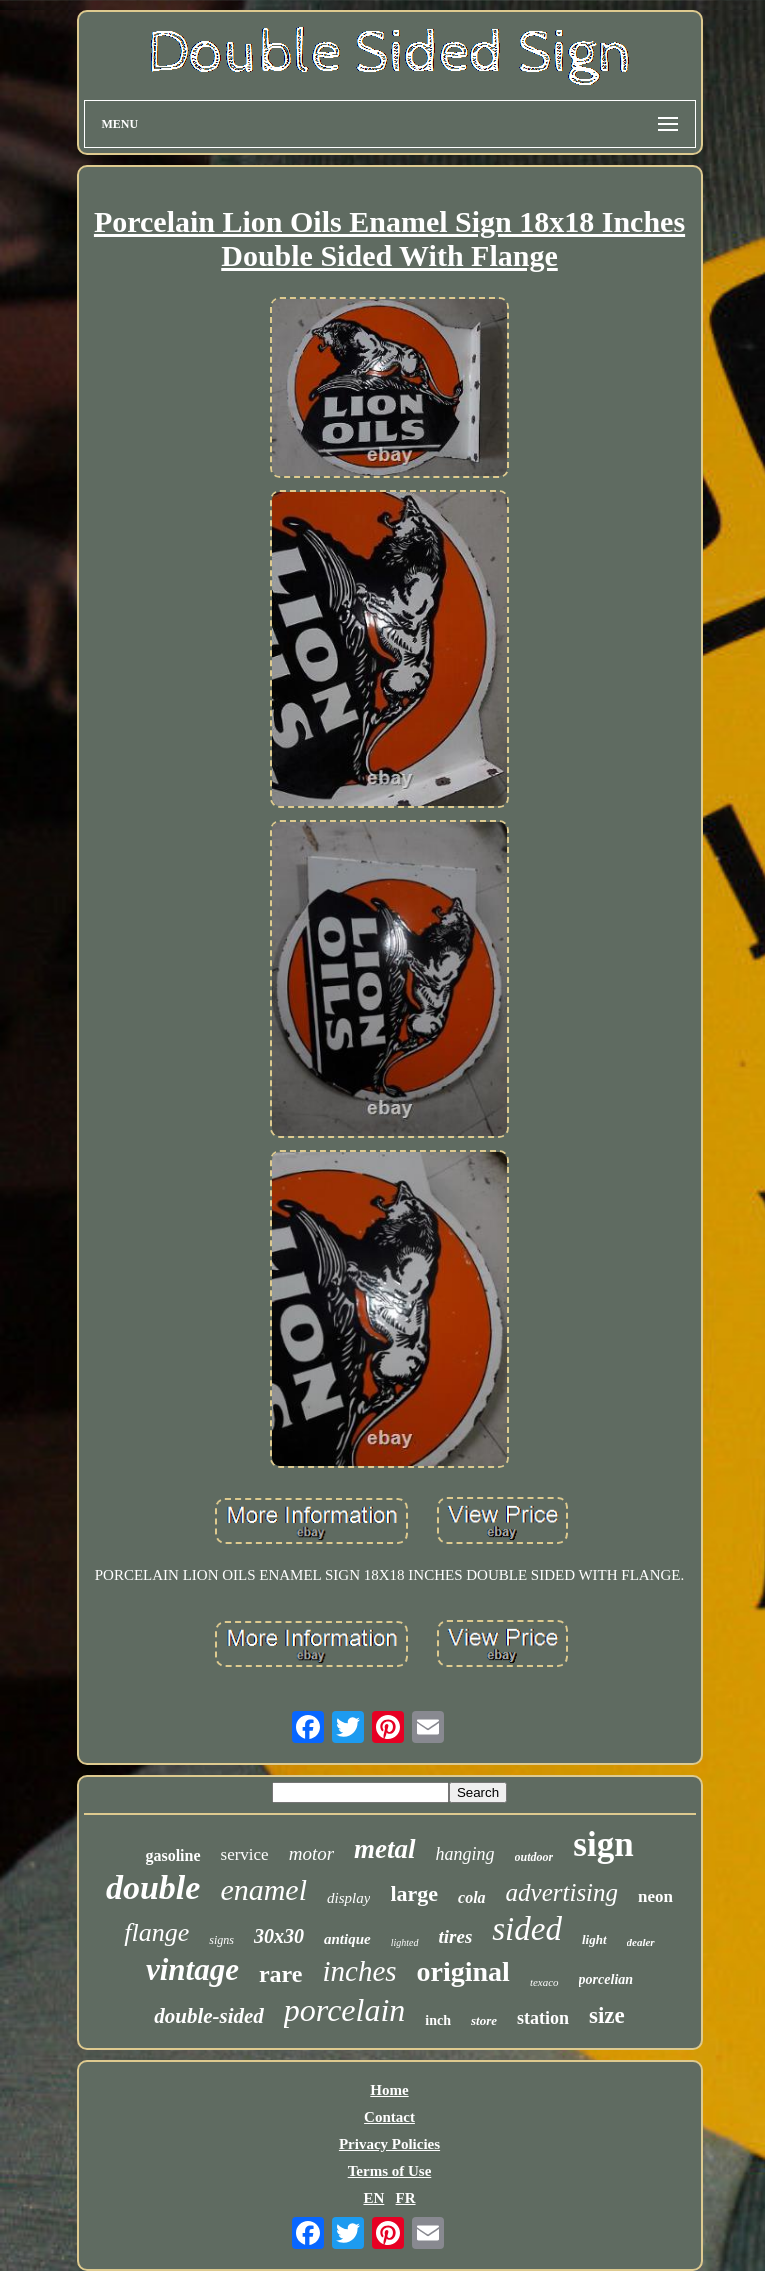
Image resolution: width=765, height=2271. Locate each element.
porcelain (344, 2010)
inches (359, 1971)
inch (438, 2020)
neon (655, 1896)
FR (406, 2198)
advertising (562, 1892)
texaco (544, 1982)
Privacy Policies (389, 2144)
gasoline (172, 1855)
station (543, 2018)
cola (472, 1897)
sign (603, 1844)
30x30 (279, 1936)
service (245, 1854)
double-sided (209, 2016)
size (607, 2015)
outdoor (534, 1857)
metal (385, 1849)
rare (281, 1974)
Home (389, 2090)
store (484, 2020)
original (463, 1971)
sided (527, 1929)
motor (311, 1853)
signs (221, 1940)
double (153, 1887)
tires (456, 1936)
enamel (263, 1889)
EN (373, 2198)
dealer (641, 1942)
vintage (192, 1969)
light (594, 1939)
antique (347, 1939)
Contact (389, 2117)
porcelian (606, 1979)
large (414, 1893)
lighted (405, 1942)
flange (156, 1932)
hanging (465, 1854)
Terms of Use (390, 2171)
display (348, 1898)
